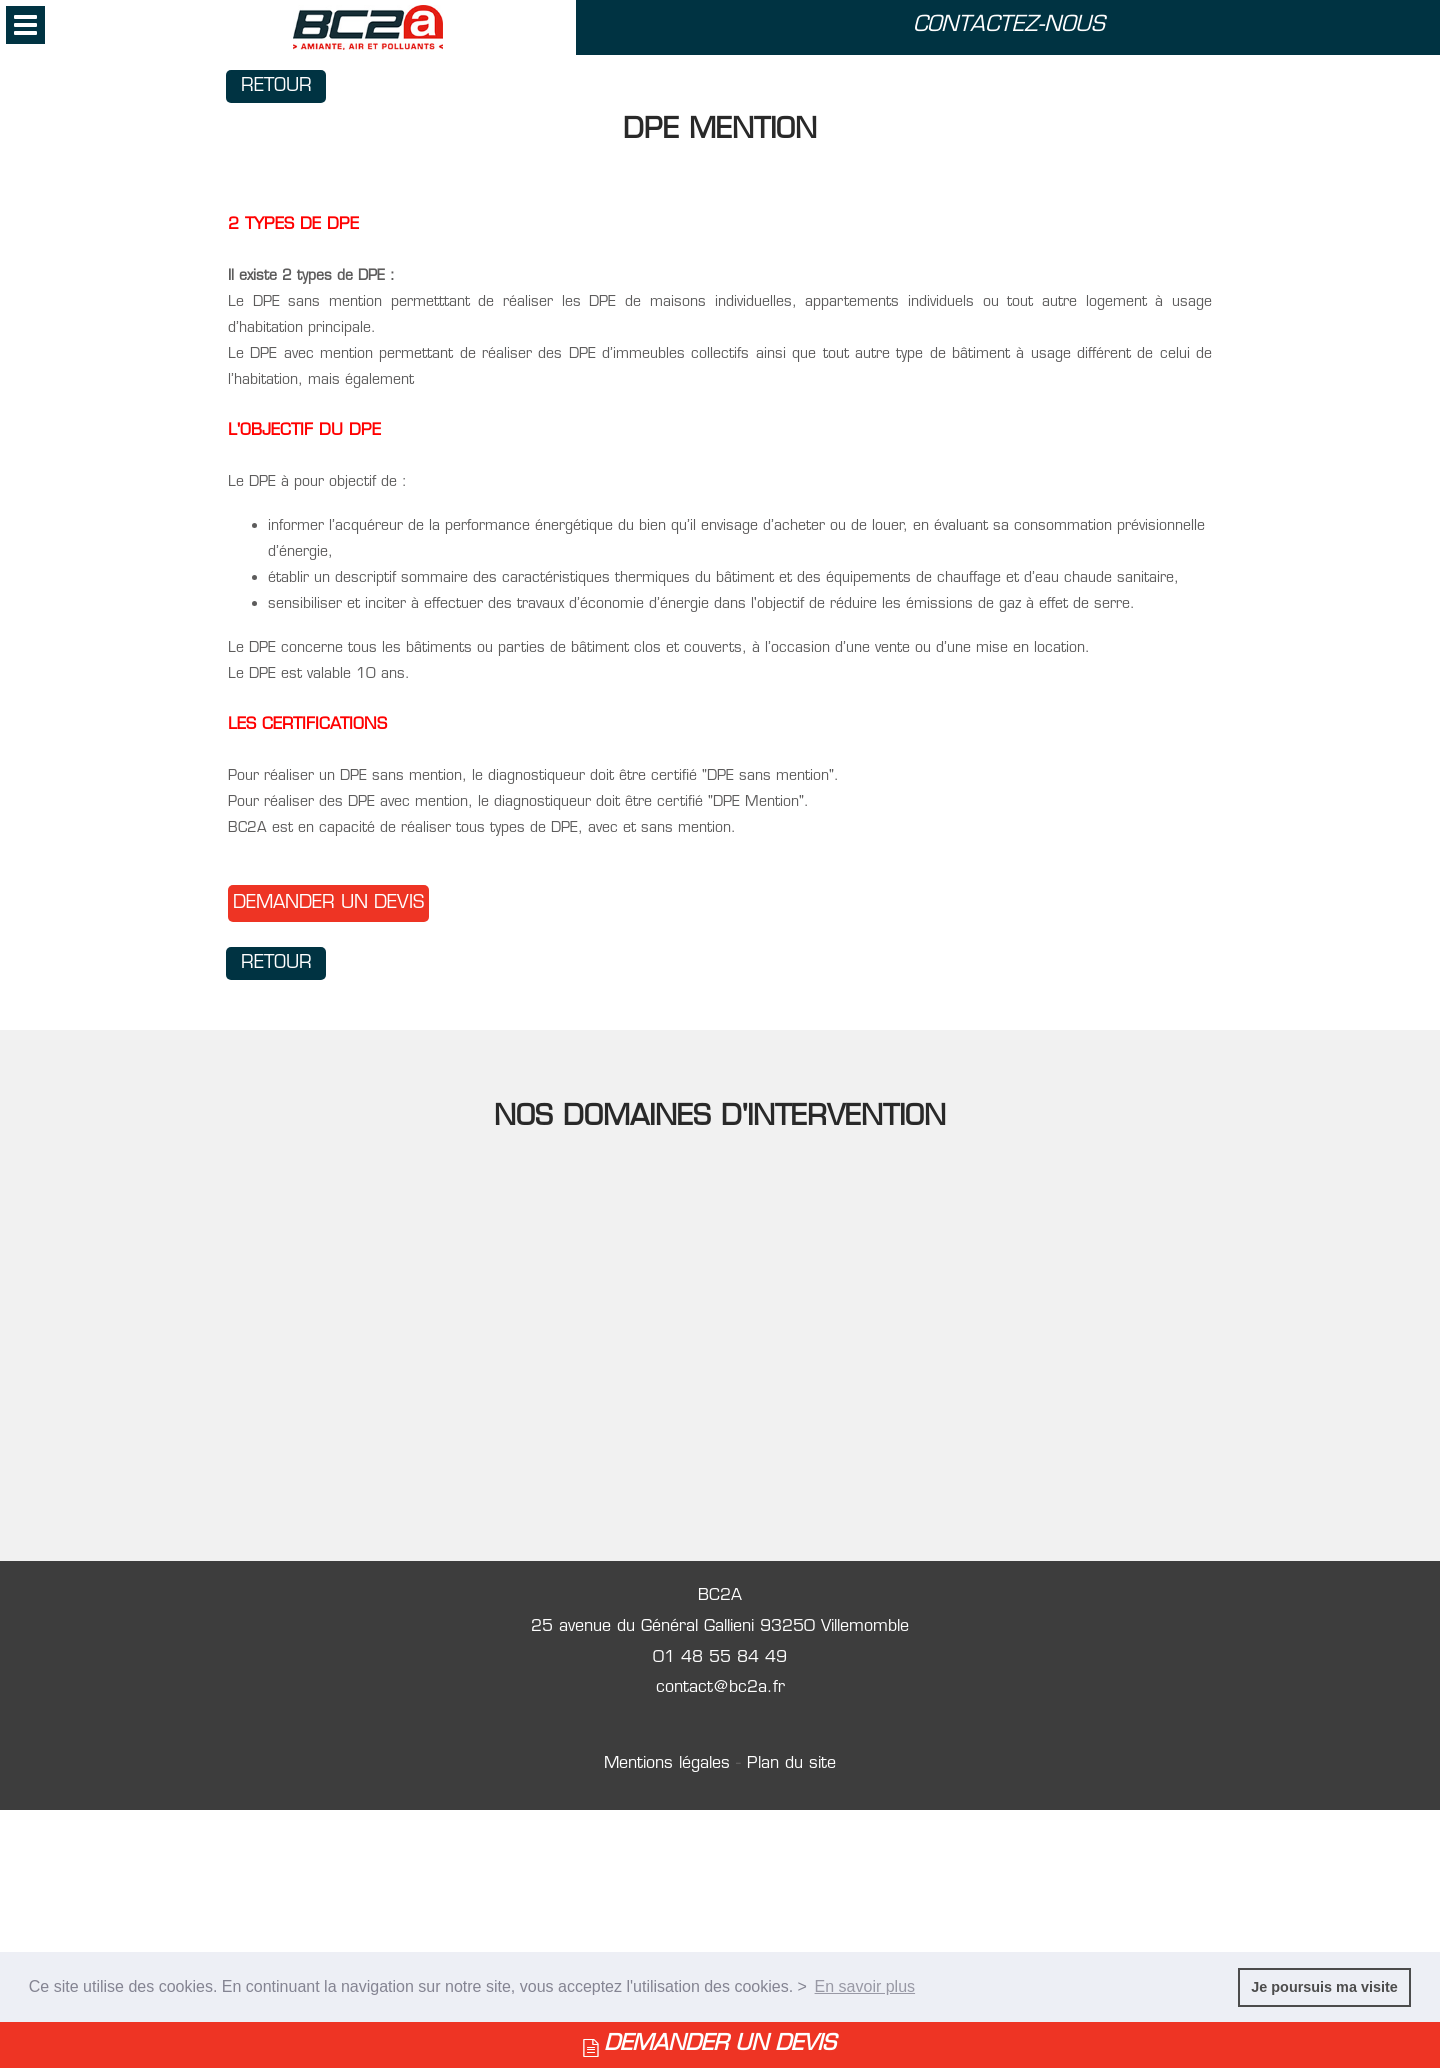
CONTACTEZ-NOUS (1009, 25)
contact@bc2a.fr (720, 1688)
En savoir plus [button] (865, 1986)
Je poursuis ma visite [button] (1324, 1987)
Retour (276, 86)
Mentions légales (670, 1764)
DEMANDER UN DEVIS (720, 2044)
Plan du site (791, 1764)
